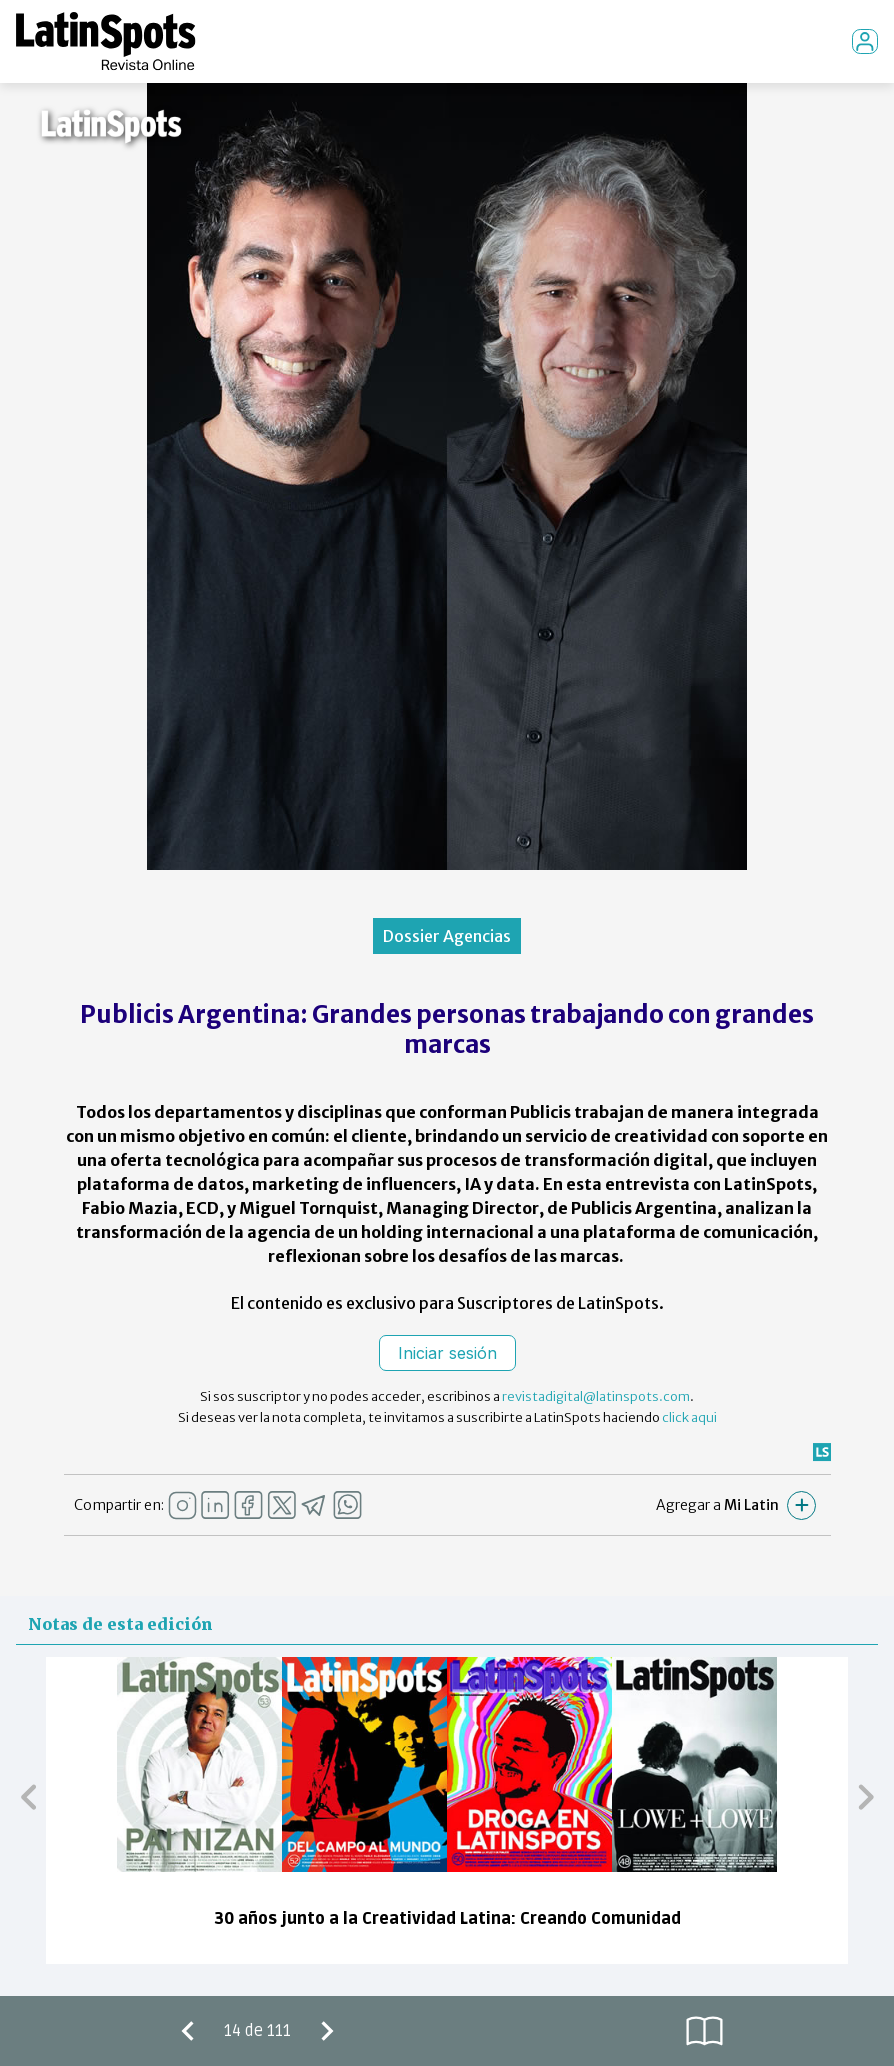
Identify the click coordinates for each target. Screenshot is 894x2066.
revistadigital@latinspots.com (596, 1396)
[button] (28, 1796)
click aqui (689, 1417)
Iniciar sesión (447, 1353)
